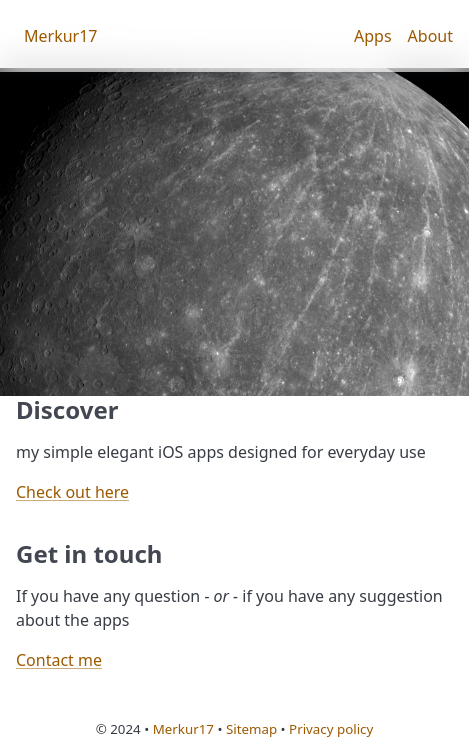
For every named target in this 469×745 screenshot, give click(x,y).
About (430, 36)
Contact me (59, 660)
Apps (373, 36)
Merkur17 (61, 36)
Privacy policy (331, 729)
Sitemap (251, 729)
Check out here (72, 492)
